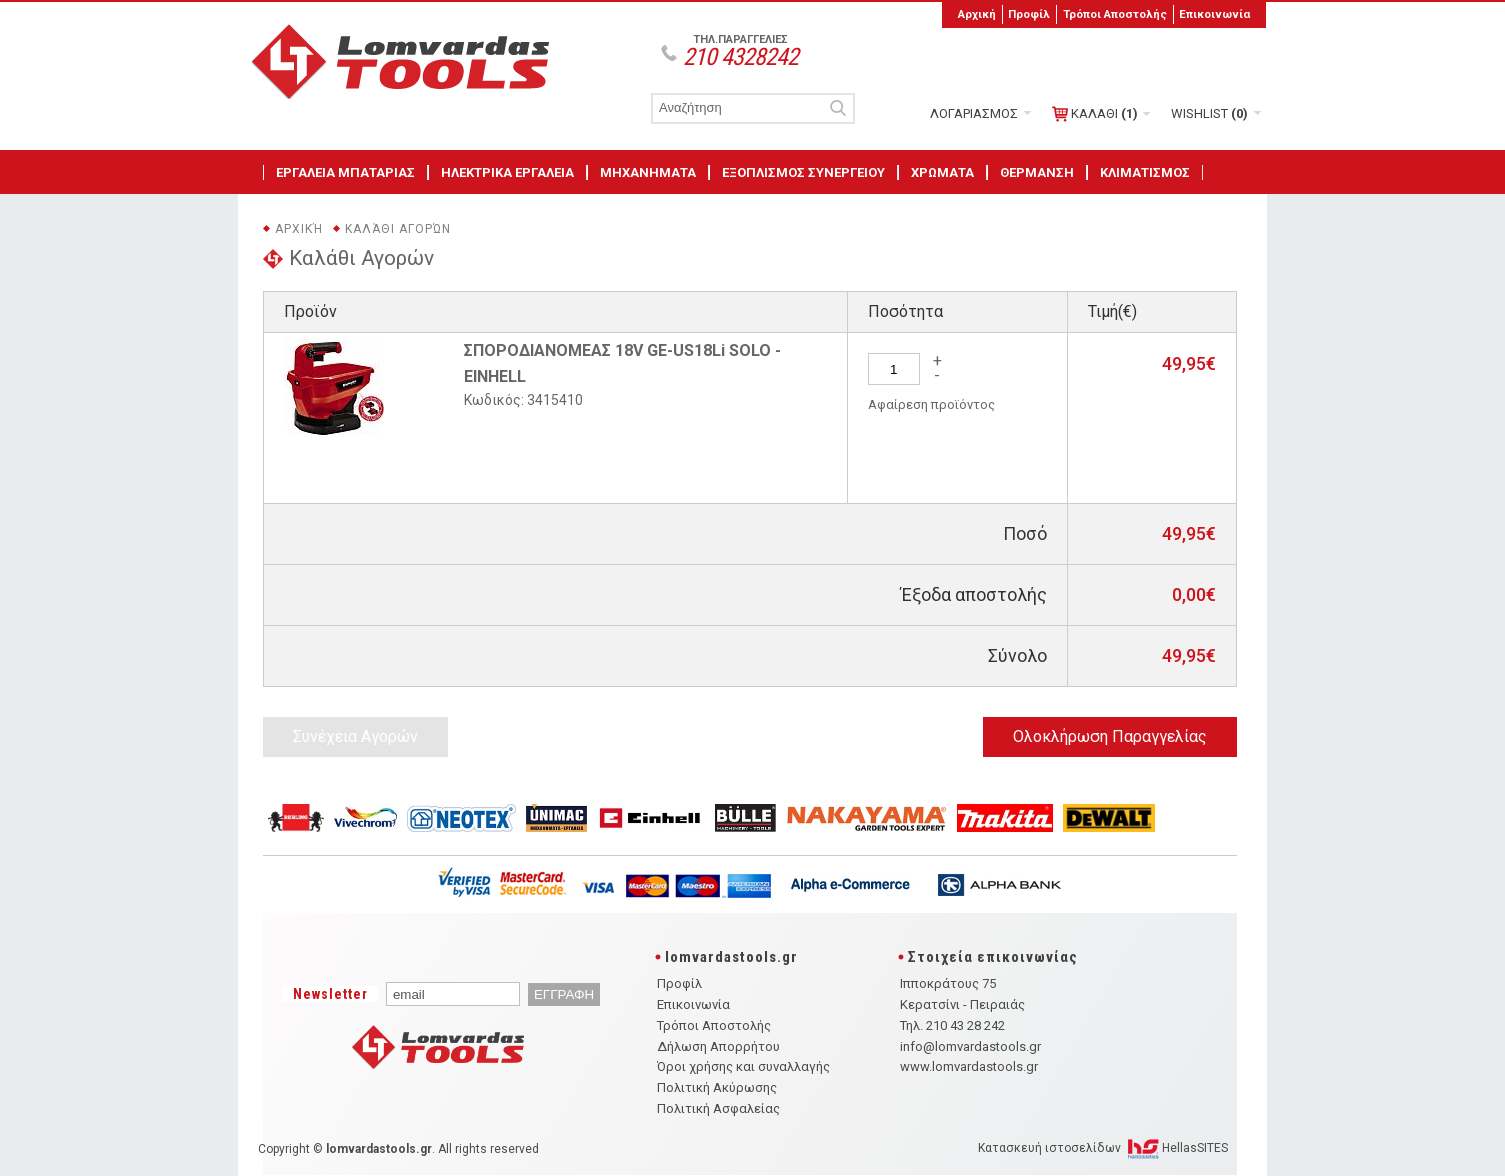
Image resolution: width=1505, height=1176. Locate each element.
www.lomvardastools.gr (969, 1066)
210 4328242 (740, 57)
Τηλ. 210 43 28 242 (952, 1025)
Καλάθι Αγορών (398, 229)
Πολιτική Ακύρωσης (717, 1087)
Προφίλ (1029, 14)
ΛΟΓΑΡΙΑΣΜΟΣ (974, 113)
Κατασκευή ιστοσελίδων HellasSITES (1103, 1148)
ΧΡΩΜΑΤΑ (942, 172)
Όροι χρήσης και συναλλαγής (743, 1066)
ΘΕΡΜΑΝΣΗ (1037, 172)
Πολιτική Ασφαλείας (718, 1108)
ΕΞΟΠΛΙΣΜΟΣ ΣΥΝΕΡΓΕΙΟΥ (803, 172)
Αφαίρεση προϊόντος (931, 404)
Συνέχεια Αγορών (355, 736)
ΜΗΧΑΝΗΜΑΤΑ (648, 172)
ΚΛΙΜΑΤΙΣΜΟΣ (1145, 172)
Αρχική (977, 14)
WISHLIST (1209, 113)
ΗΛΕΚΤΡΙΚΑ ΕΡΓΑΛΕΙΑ (507, 172)
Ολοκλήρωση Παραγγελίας (1110, 736)
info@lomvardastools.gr (970, 1046)
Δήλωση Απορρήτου (718, 1046)
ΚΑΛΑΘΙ (1095, 114)
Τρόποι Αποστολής (1115, 14)
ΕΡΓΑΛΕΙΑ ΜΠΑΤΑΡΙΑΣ (345, 172)
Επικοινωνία (1214, 14)
